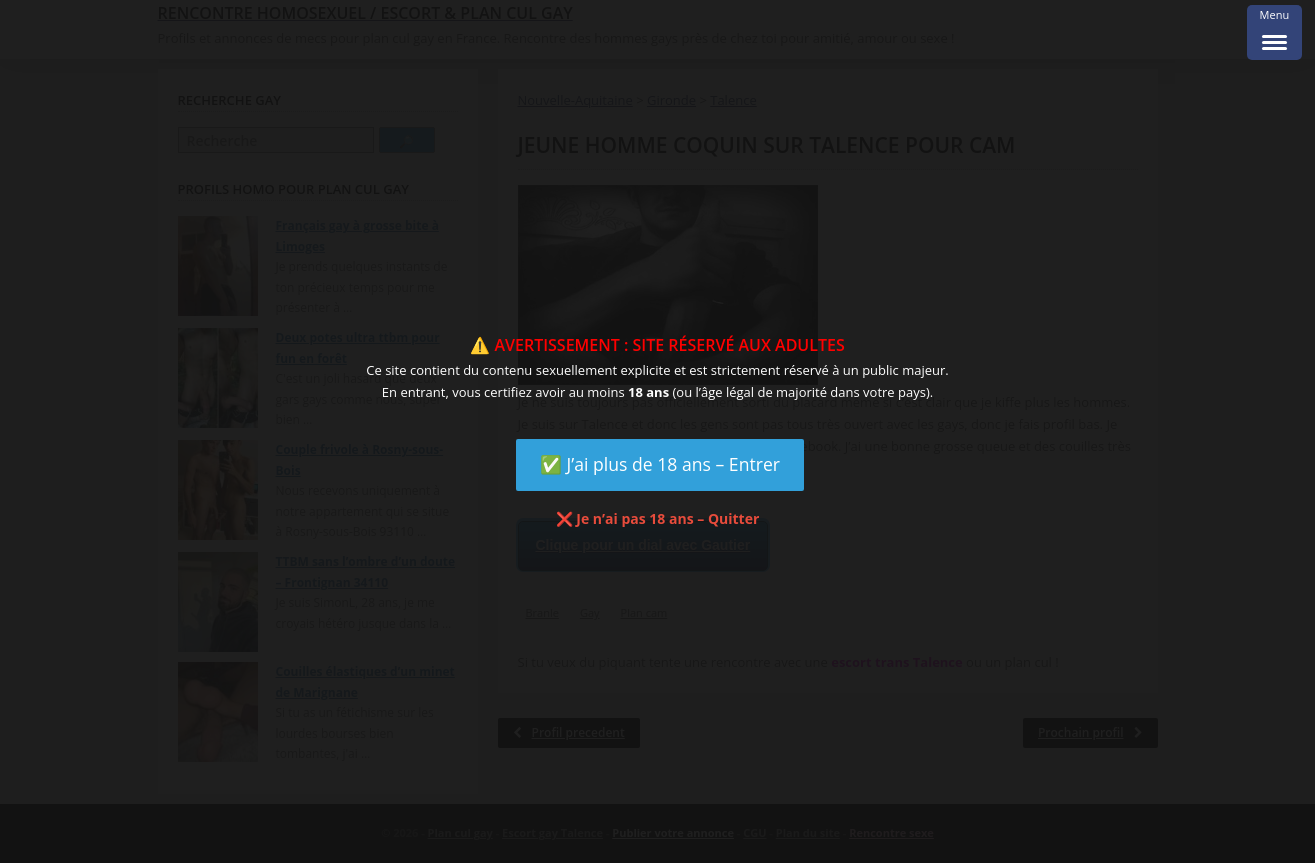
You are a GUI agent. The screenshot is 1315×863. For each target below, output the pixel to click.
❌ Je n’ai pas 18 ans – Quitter (658, 518)
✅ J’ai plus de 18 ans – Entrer (660, 464)
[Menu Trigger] (1274, 32)
